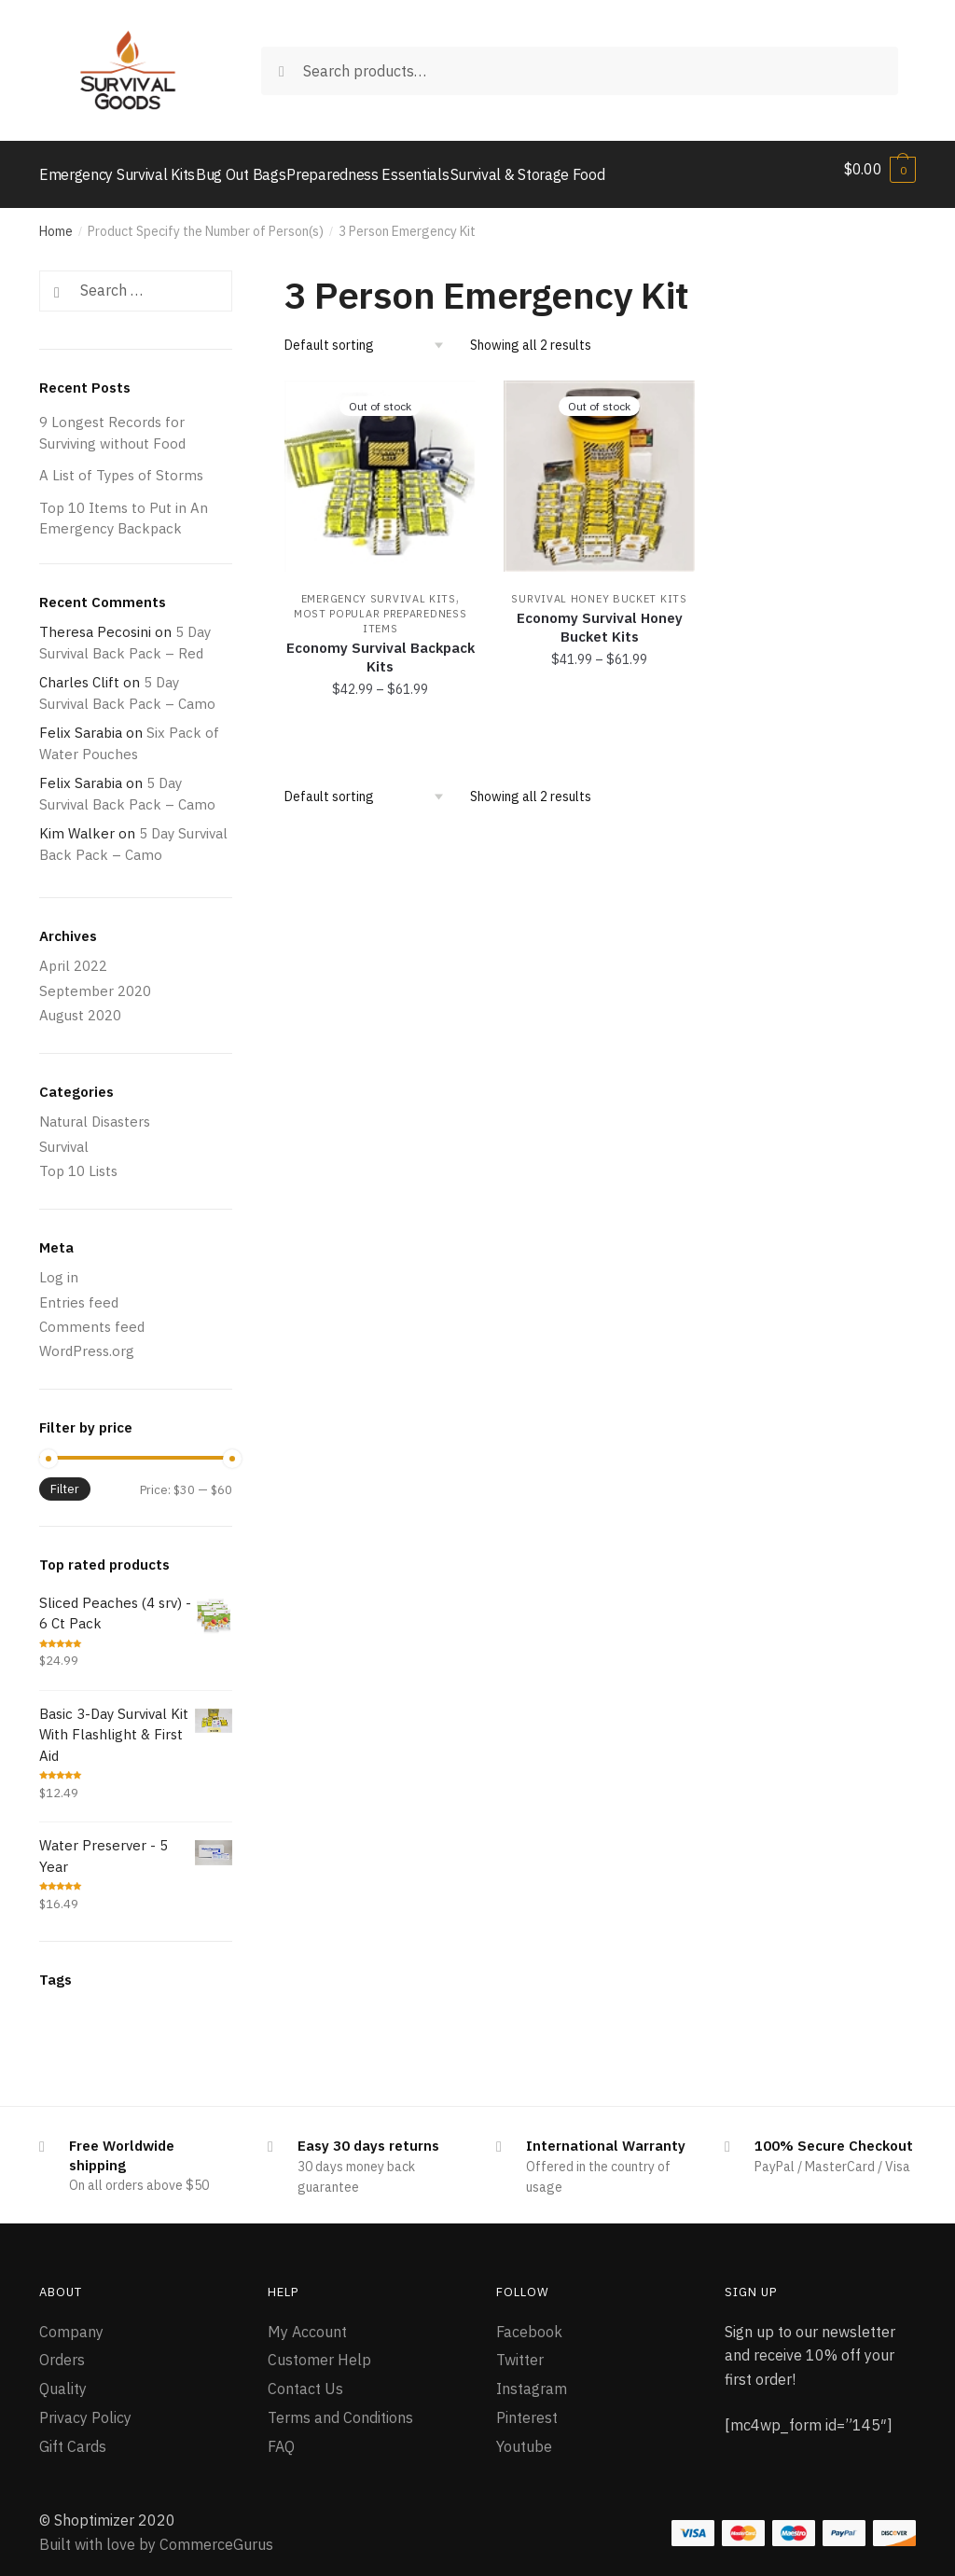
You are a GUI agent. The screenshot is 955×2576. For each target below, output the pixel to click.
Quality (63, 2377)
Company (71, 2320)
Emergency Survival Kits (378, 587)
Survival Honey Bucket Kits (598, 587)
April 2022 (73, 954)
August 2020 (80, 1004)
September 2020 (95, 980)
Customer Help (319, 2348)
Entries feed (78, 1291)
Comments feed (92, 1315)
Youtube (524, 2435)
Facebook (529, 2320)
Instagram (531, 2377)
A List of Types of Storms (121, 464)
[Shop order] (370, 334)
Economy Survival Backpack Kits (380, 646)
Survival (64, 1135)
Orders (62, 2348)
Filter (64, 1478)
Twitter (520, 2348)
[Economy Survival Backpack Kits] (380, 465)
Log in (58, 1266)
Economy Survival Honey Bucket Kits (600, 616)
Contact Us (305, 2377)
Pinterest (527, 2406)
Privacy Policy (85, 2406)
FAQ (281, 2435)
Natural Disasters (94, 1110)
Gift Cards (72, 2435)
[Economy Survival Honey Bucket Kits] (599, 465)
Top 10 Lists (78, 1160)
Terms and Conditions (340, 2406)
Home (56, 220)
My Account (307, 2320)
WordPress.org (86, 1340)
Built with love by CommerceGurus (156, 2533)
